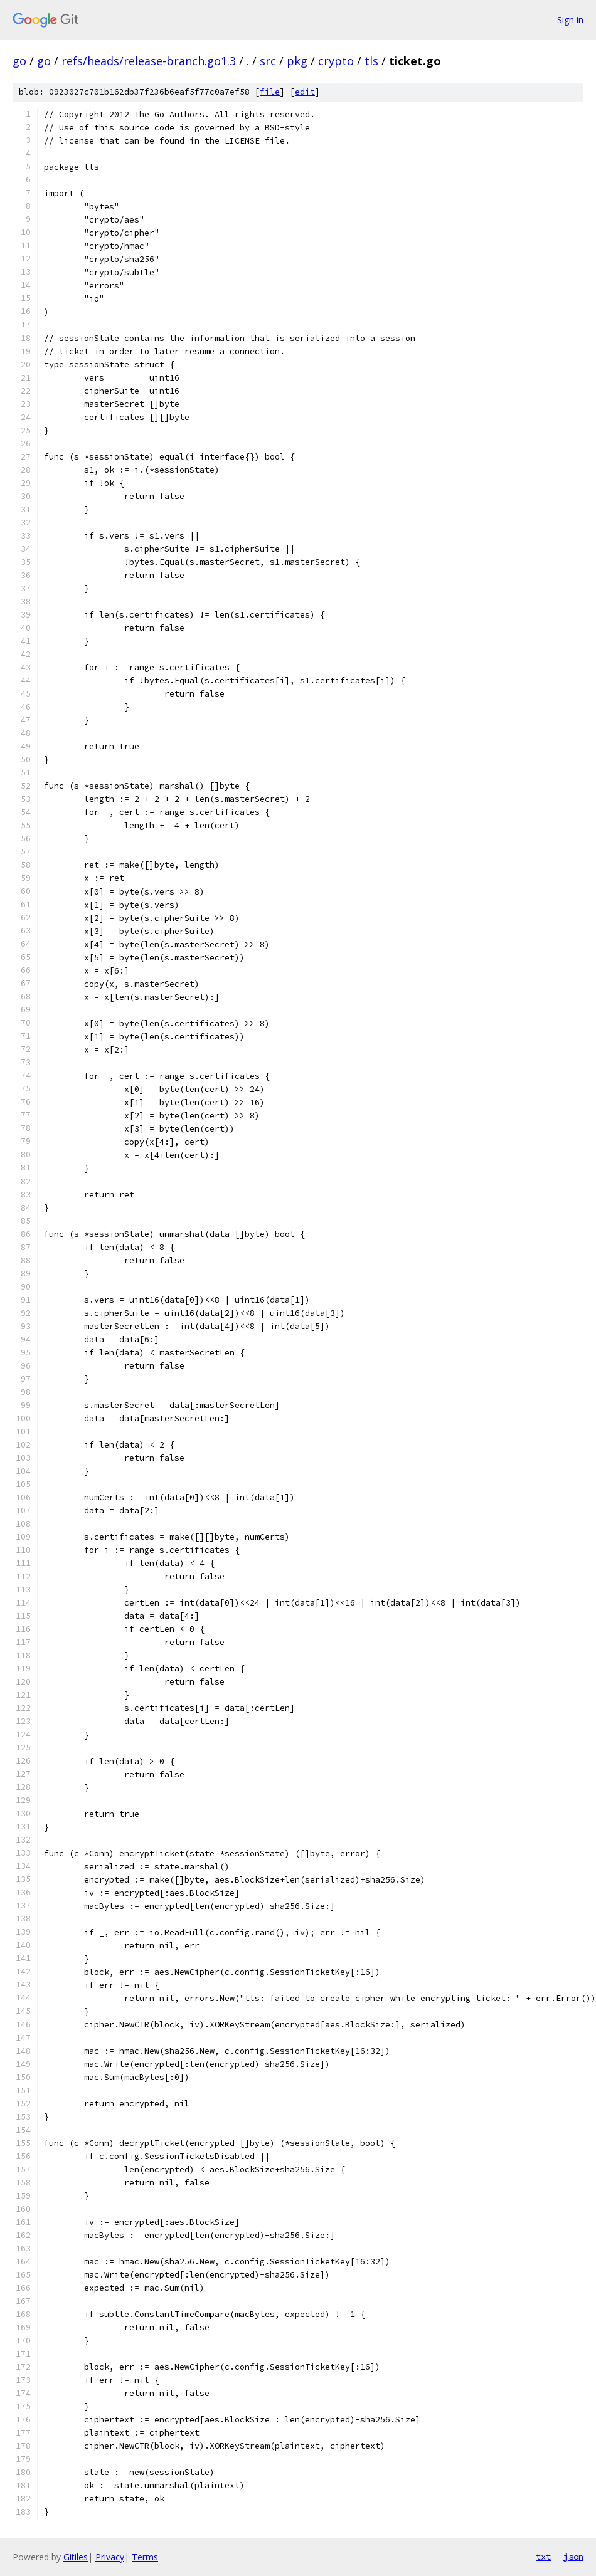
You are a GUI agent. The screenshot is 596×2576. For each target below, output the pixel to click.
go (19, 60)
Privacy (109, 2557)
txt (543, 2556)
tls (371, 60)
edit (305, 92)
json (573, 2556)
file (270, 92)
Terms (145, 2557)
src (268, 60)
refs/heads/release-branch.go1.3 (148, 60)
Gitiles (75, 2557)
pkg (297, 60)
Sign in (570, 20)
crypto (336, 60)
